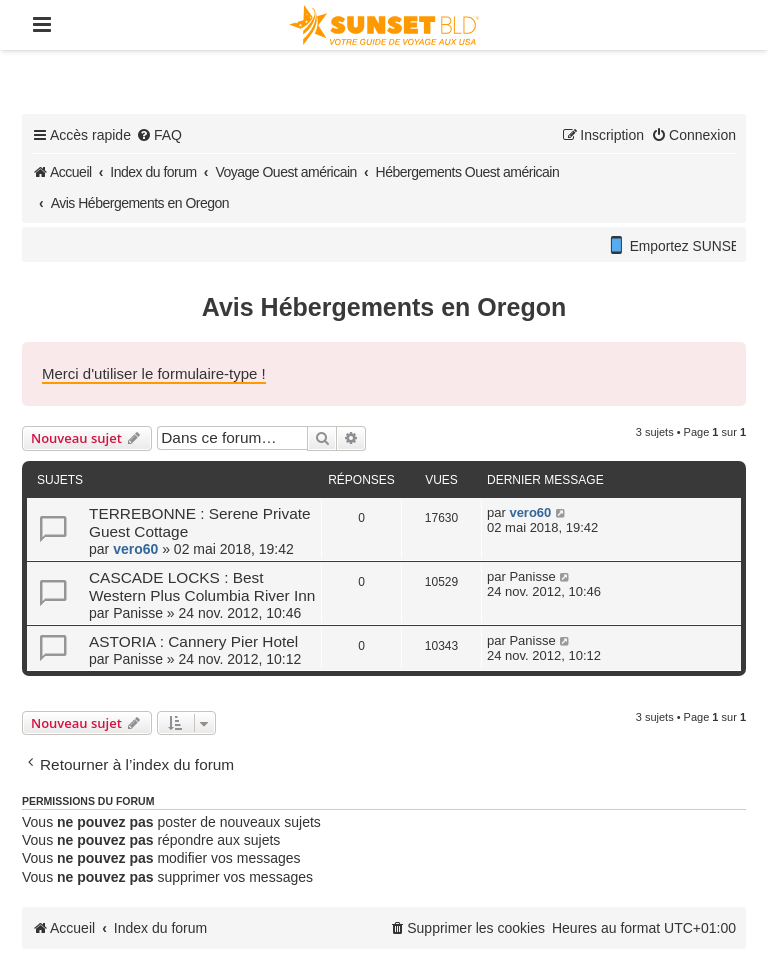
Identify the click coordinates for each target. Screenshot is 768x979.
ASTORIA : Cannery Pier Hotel (193, 641)
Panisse (138, 613)
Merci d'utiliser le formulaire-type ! (154, 373)
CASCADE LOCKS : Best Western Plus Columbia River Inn (202, 586)
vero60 (135, 549)
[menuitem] (159, 135)
